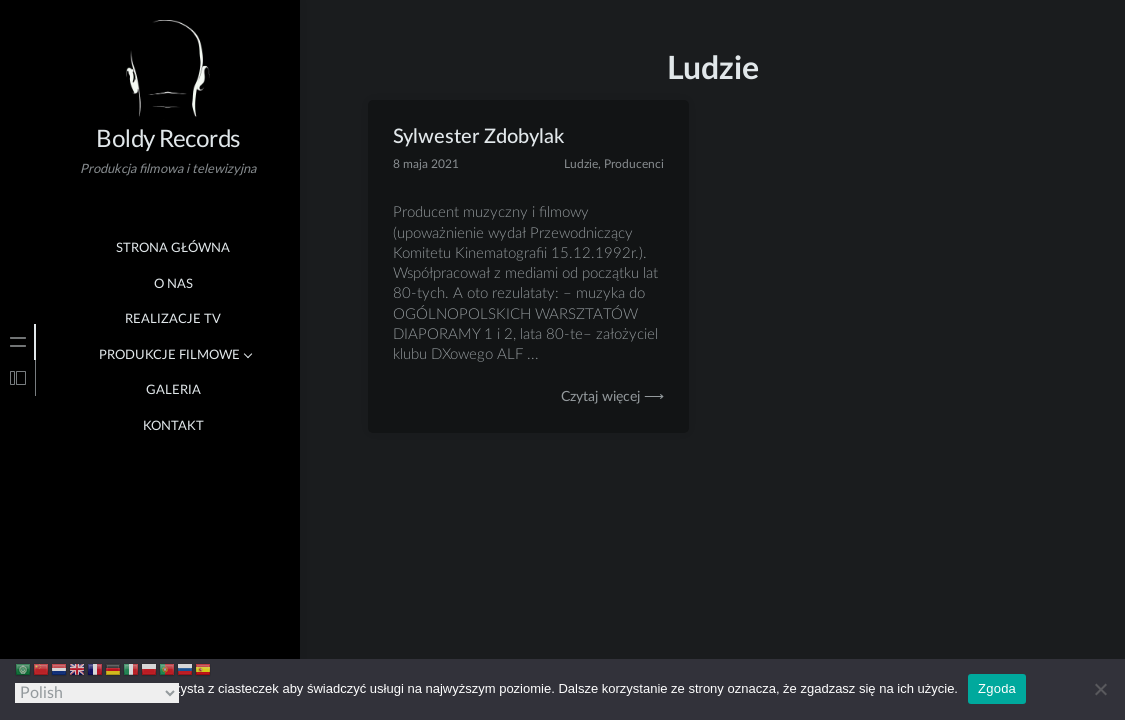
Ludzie (581, 164)
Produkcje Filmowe (169, 355)
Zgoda (997, 688)
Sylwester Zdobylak (478, 137)
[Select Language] (97, 693)
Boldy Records (168, 140)
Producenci (634, 164)
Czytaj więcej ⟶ (612, 397)
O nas (173, 284)
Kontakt (173, 426)
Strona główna (173, 248)
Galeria (173, 390)
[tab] (18, 342)
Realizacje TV (173, 319)
